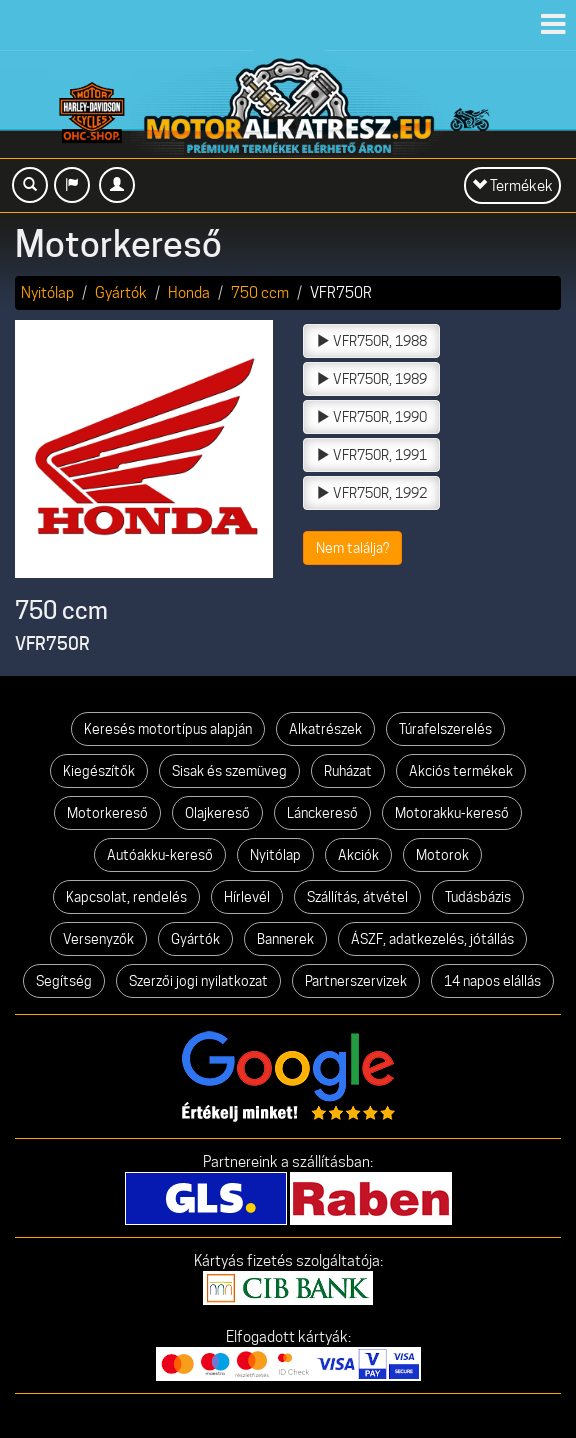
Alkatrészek (325, 729)
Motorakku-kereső (452, 813)
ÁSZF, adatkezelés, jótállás (432, 939)
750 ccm (260, 292)
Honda (189, 292)
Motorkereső (107, 813)
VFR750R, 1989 (371, 379)
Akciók (358, 855)
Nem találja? (352, 548)
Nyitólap (47, 292)
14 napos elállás (492, 981)
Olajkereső (217, 813)
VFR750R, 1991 (371, 455)
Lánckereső (322, 813)
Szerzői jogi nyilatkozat (198, 981)
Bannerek (285, 939)
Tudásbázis (478, 897)
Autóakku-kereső (160, 855)
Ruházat (348, 771)
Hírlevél (247, 897)
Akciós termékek (461, 771)
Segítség (64, 981)
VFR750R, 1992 (371, 493)
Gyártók (121, 292)
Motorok (442, 855)
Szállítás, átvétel (357, 897)
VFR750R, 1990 (371, 417)
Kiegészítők (99, 771)
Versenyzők (98, 939)
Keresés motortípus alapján (168, 729)
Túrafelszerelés (445, 729)
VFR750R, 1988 (371, 341)
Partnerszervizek (356, 981)
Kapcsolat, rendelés (126, 897)
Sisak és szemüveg (229, 771)
